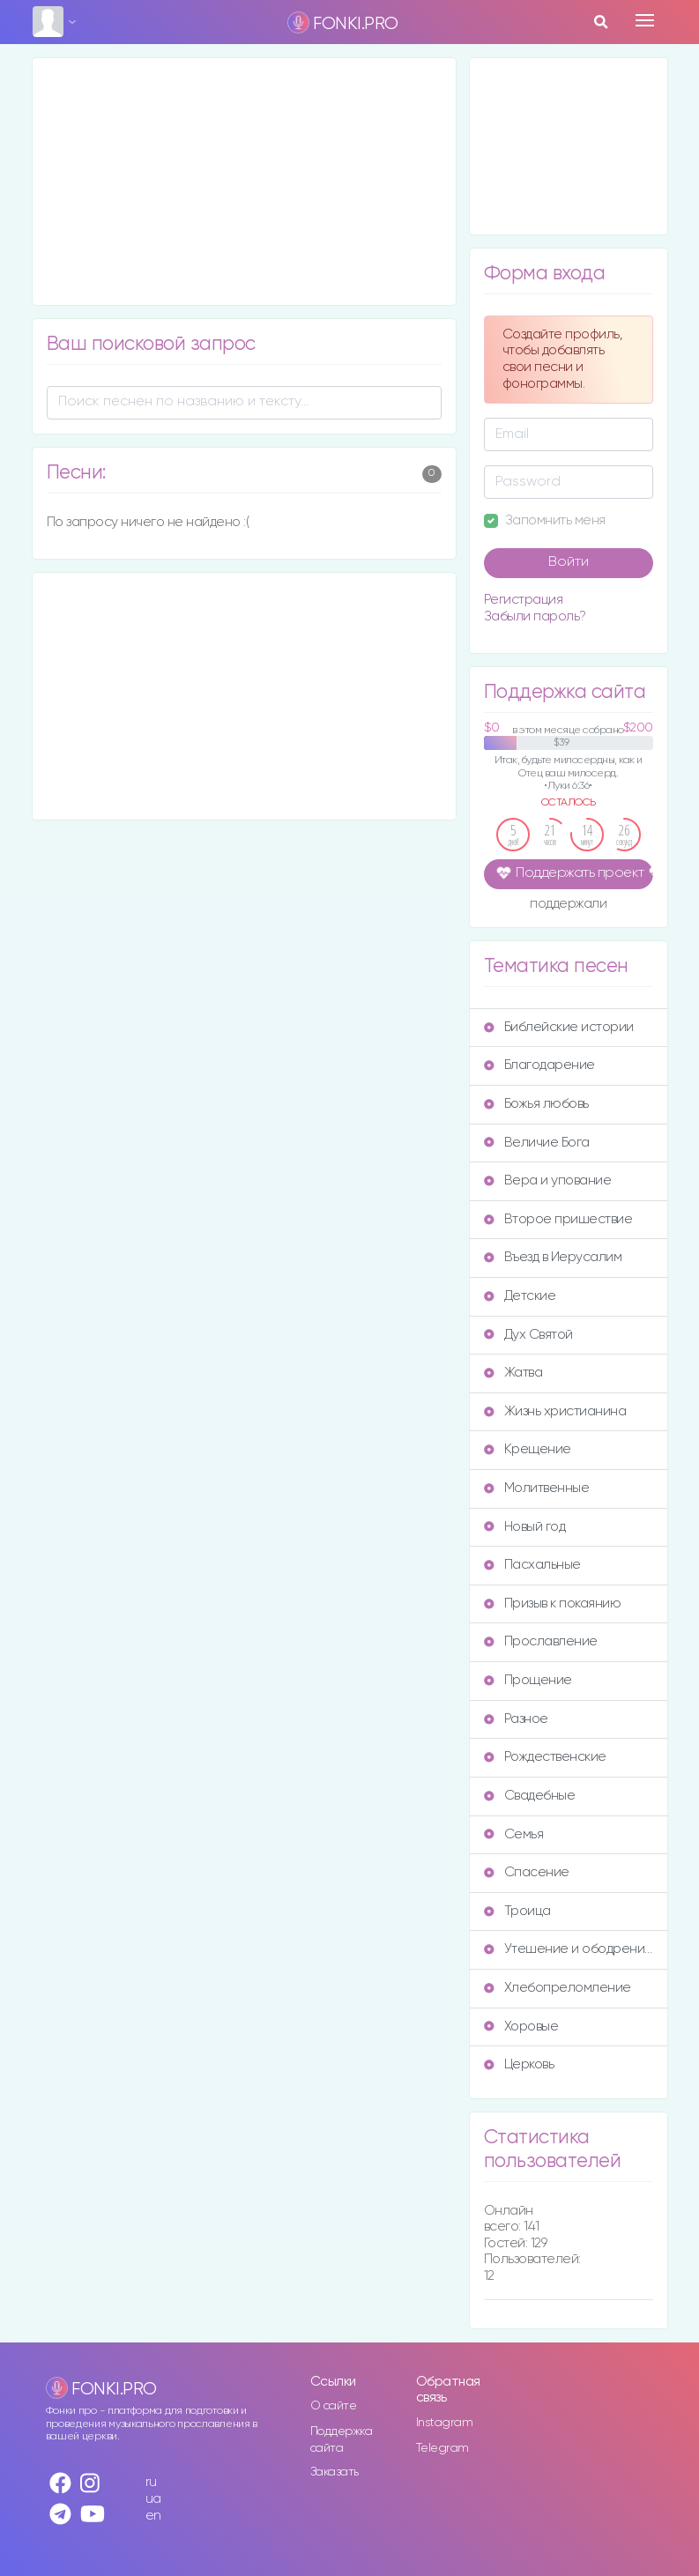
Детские (520, 1296)
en (153, 2515)
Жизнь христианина (555, 1411)
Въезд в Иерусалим (553, 1257)
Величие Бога (537, 1142)
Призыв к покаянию (552, 1603)
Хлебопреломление (557, 1987)
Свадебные (530, 1795)
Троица (517, 1911)
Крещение (527, 1449)
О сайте (333, 2406)
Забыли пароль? (535, 616)
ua (153, 2498)
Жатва (513, 1372)
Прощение (528, 1680)
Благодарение (539, 1065)
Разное (516, 1719)
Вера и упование (548, 1180)
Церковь (519, 2064)
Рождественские (545, 1756)
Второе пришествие (558, 1219)
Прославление (541, 1641)
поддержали (568, 905)
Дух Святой (528, 1334)
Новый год (525, 1526)
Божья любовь (536, 1103)
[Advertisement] (244, 181)
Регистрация (523, 599)
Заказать (334, 2472)
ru (151, 2482)
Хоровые (521, 2026)
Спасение (526, 1872)
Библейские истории (559, 1027)
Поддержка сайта (341, 2439)
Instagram (444, 2422)
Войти (568, 562)
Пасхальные (532, 1564)
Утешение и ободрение (568, 1949)
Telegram (442, 2448)
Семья (514, 1834)
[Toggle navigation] (644, 20)
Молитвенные (537, 1488)
